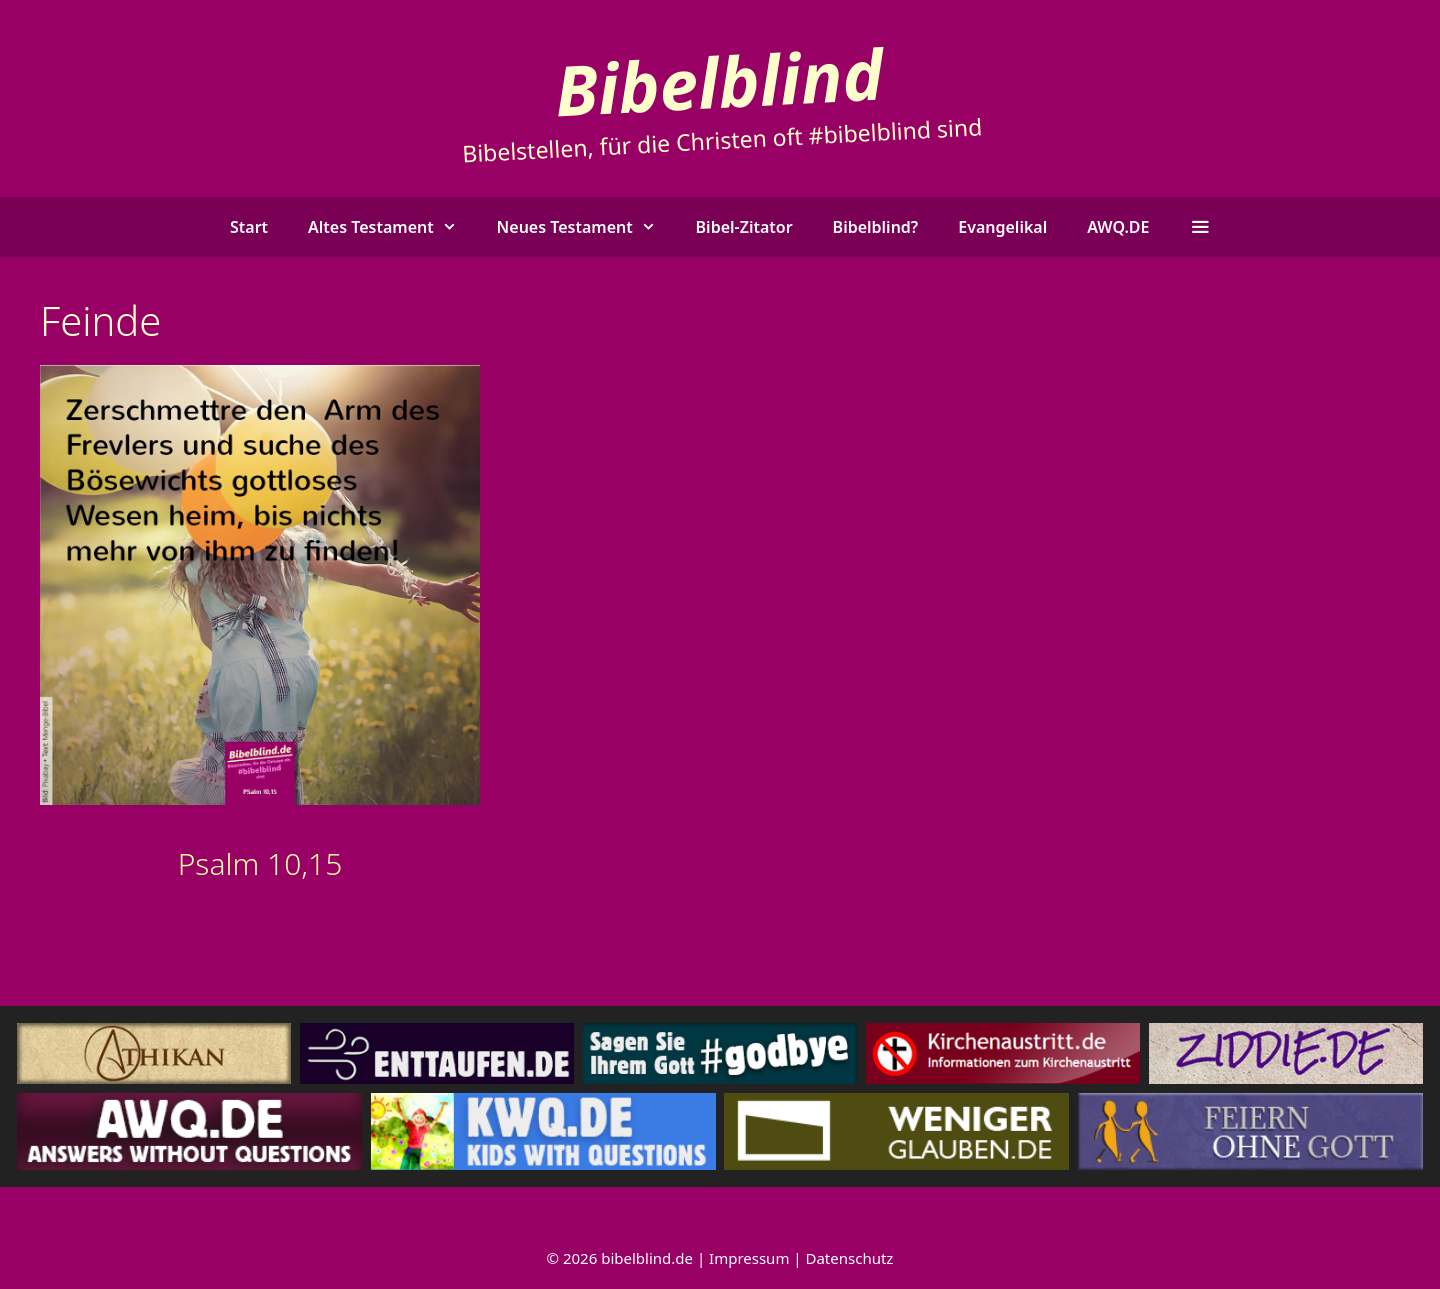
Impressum (749, 1258)
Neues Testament (586, 227)
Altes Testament (392, 227)
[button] (1199, 227)
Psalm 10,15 (260, 863)
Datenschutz (850, 1258)
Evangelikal (1002, 227)
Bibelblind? (876, 227)
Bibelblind (719, 80)
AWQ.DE (1118, 227)
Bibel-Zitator (744, 227)
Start (249, 227)
